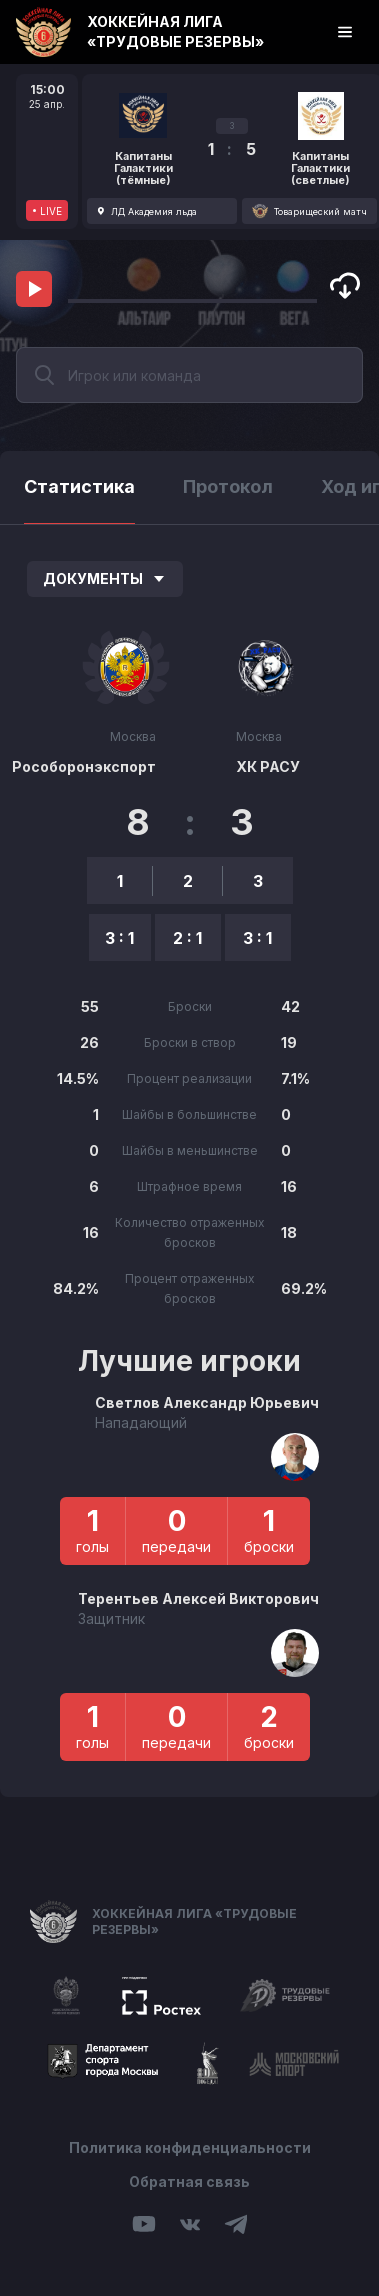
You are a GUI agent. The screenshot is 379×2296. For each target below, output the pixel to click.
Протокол (228, 486)
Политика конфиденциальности (190, 2147)
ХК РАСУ (268, 766)
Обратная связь (189, 2181)
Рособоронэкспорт (84, 766)
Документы (105, 578)
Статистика (79, 486)
